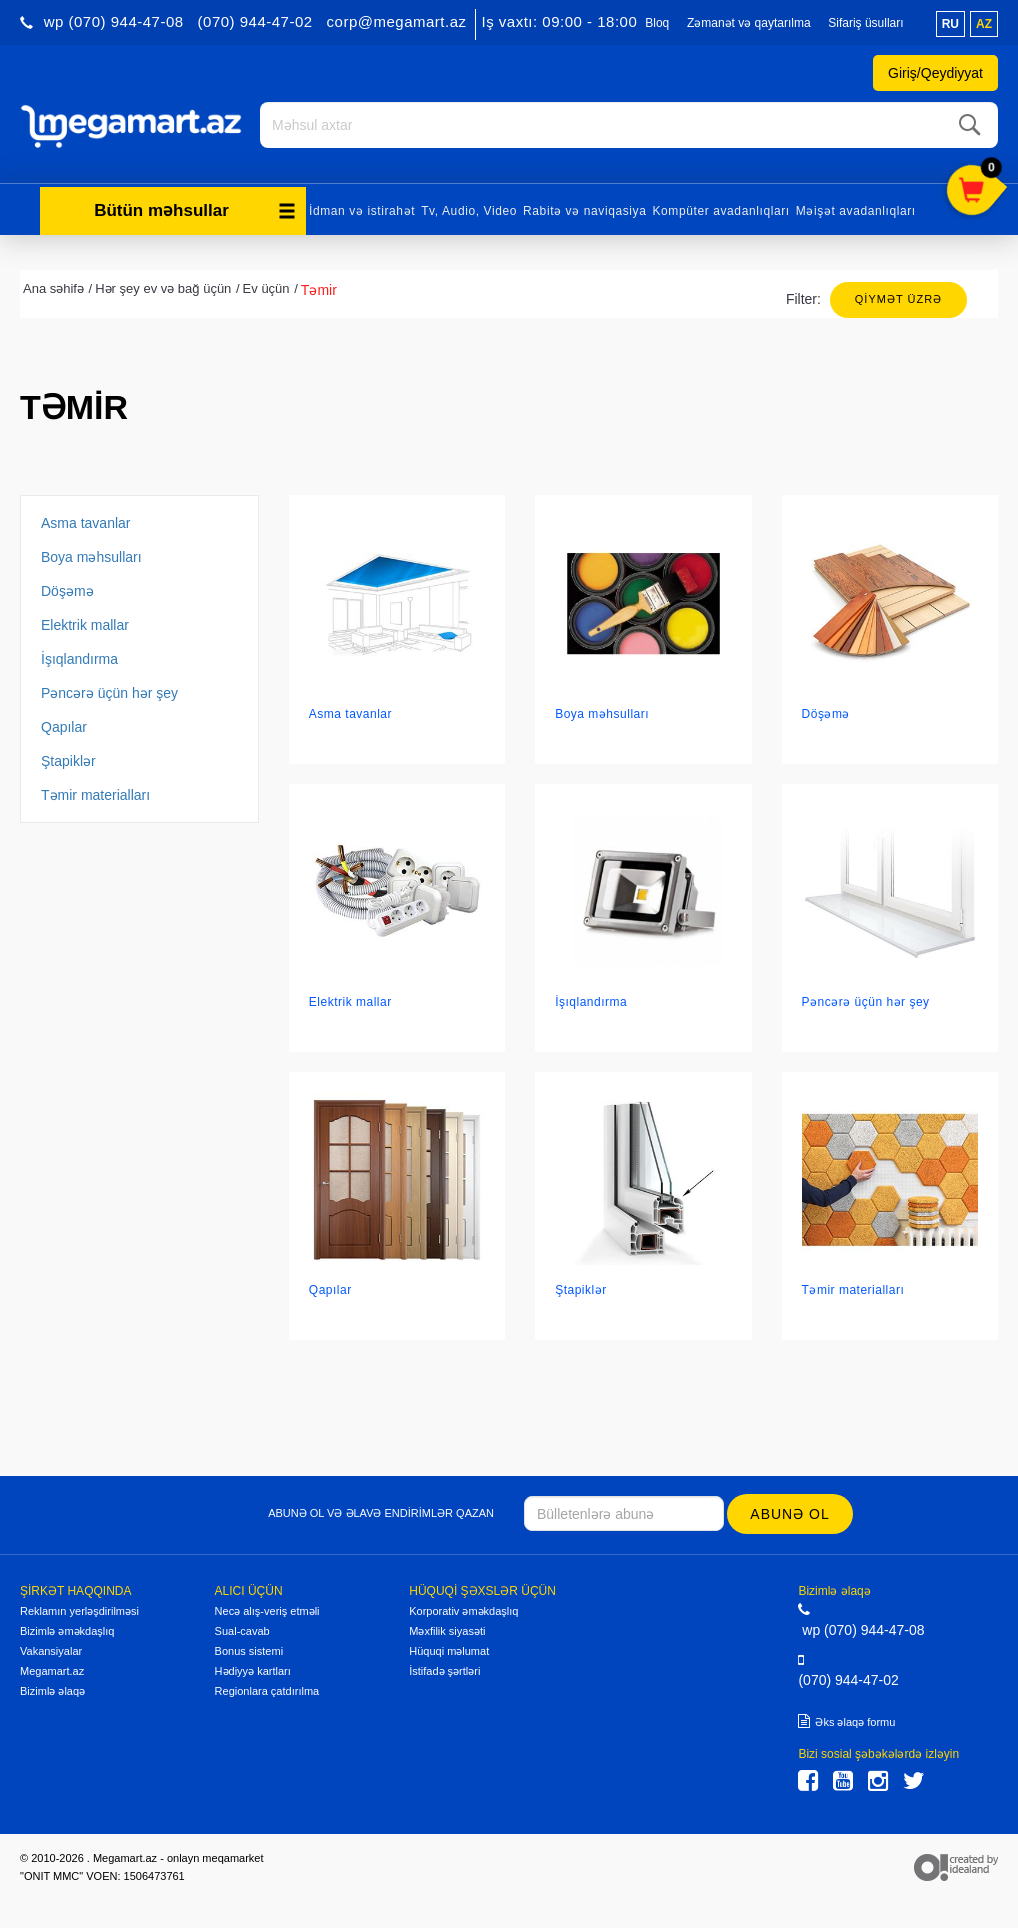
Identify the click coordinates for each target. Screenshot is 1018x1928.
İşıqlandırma (79, 656)
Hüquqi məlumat (449, 1648)
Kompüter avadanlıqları (720, 208)
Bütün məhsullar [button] (195, 207)
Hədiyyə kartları (253, 1668)
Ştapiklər (68, 758)
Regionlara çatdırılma (267, 1688)
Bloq (657, 23)
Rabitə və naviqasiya (584, 208)
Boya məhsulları (91, 554)
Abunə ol (791, 1511)
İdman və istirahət (362, 208)
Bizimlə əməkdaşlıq (67, 1628)
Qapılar (64, 724)
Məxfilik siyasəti (447, 1628)
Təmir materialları (95, 792)
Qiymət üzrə (898, 296)
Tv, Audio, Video (469, 208)
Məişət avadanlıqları (856, 208)
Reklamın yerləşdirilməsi (79, 1608)
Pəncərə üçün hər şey (109, 690)
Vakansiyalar (51, 1648)
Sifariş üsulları (865, 23)
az (984, 24)
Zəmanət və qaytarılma (749, 23)
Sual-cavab (242, 1628)
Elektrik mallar (85, 622)
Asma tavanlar (85, 520)
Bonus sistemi (249, 1648)
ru (950, 24)
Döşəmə (67, 588)
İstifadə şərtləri (444, 1668)
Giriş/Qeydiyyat (935, 73)
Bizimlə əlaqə (52, 1688)
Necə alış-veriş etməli (267, 1608)
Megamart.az (52, 1668)
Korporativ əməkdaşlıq (463, 1608)
